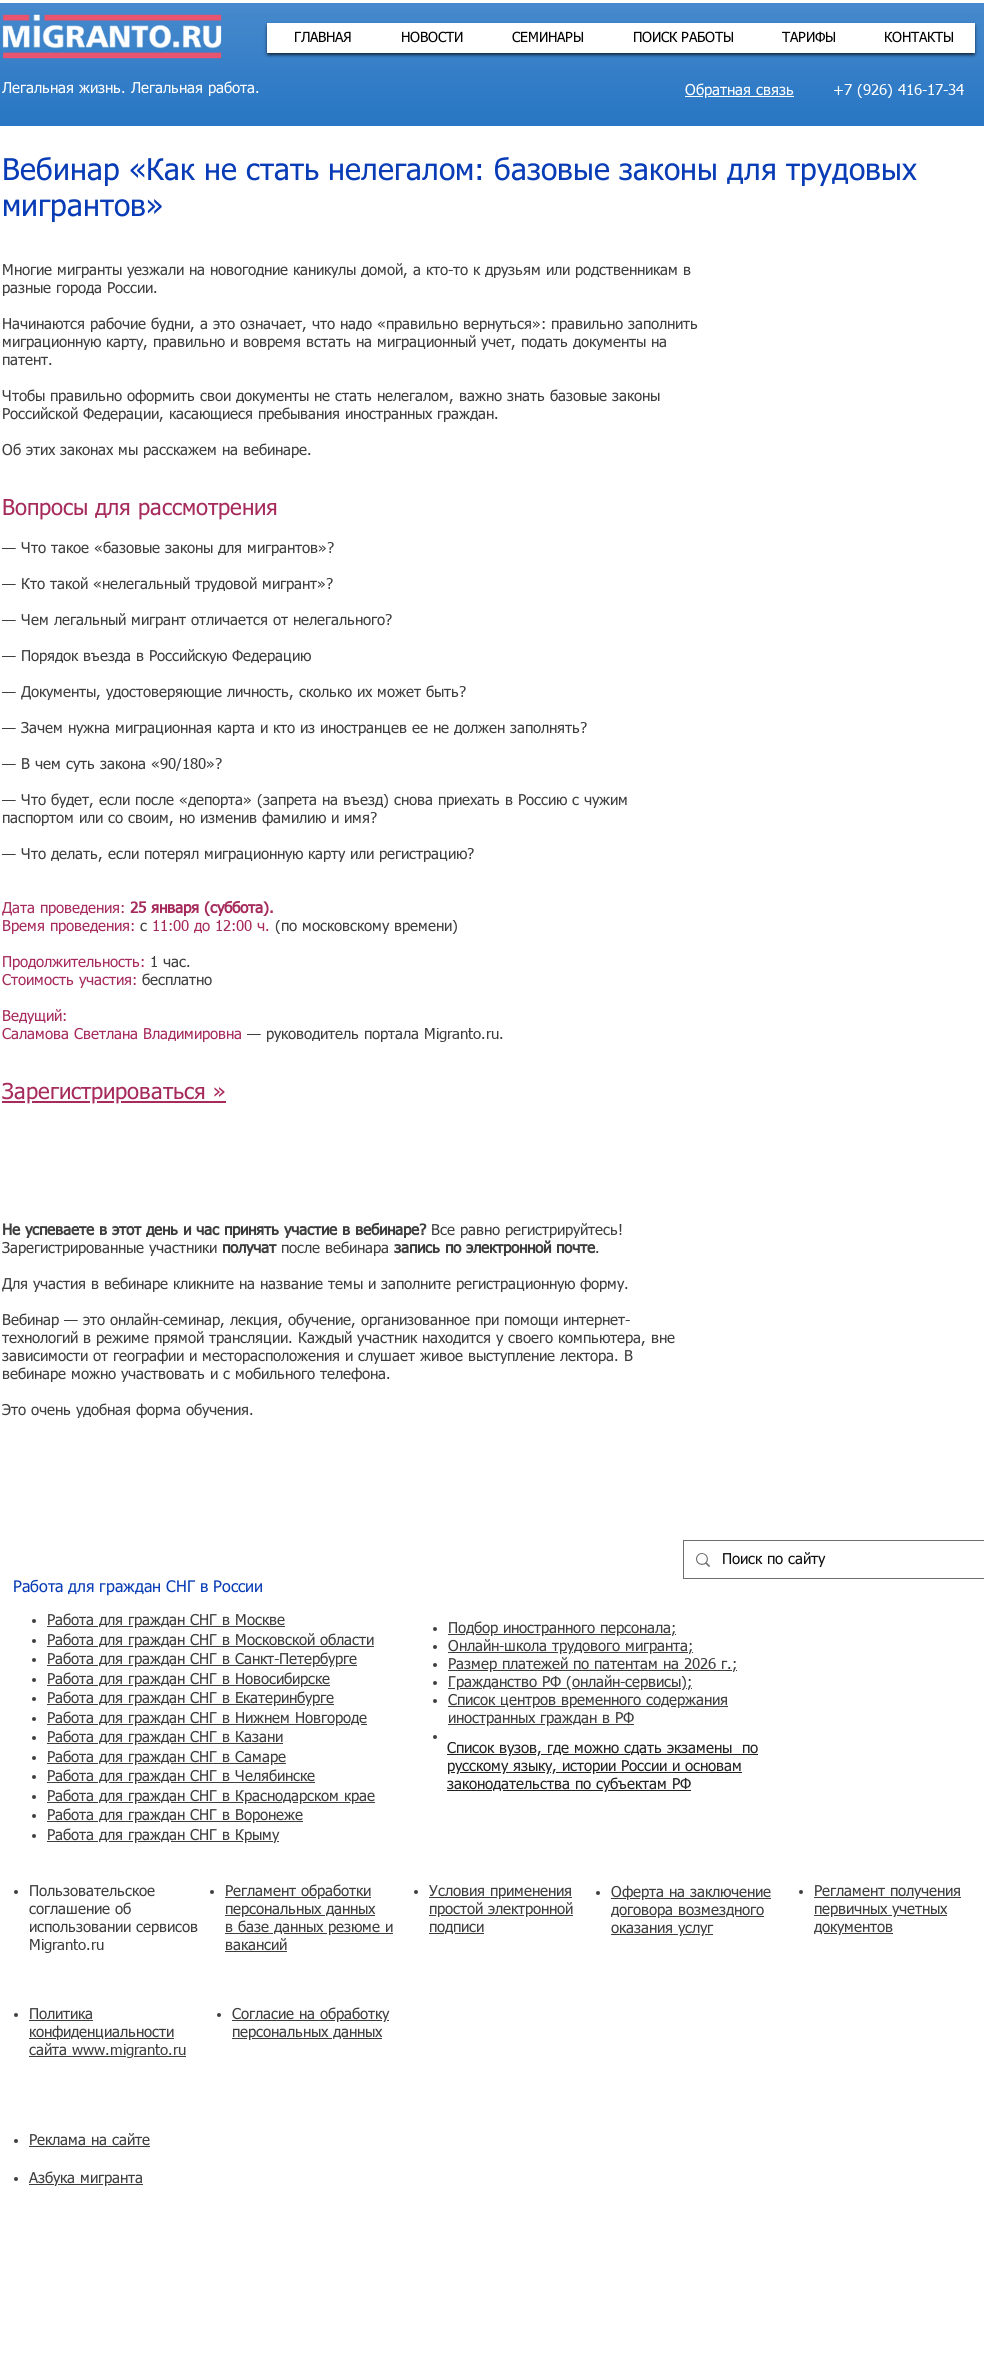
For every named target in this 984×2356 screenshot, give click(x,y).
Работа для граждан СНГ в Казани (165, 1737)
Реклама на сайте (89, 2140)
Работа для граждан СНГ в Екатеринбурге (190, 1698)
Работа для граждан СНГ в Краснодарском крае (211, 1796)
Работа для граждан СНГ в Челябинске (181, 1776)
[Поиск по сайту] (832, 1559)
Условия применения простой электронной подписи (501, 1909)
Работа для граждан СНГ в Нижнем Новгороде (207, 1718)
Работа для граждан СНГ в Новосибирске (188, 1679)
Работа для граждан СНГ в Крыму (163, 1835)
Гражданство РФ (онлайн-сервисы (564, 1682)
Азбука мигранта (86, 2178)
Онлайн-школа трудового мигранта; (570, 1646)
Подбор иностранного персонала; (562, 1628)
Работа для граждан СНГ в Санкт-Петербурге (202, 1659)
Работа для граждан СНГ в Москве (166, 1620)
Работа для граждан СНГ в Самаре (166, 1757)
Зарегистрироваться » (114, 1093)
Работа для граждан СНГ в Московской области (210, 1640)
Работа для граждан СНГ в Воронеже (175, 1815)
